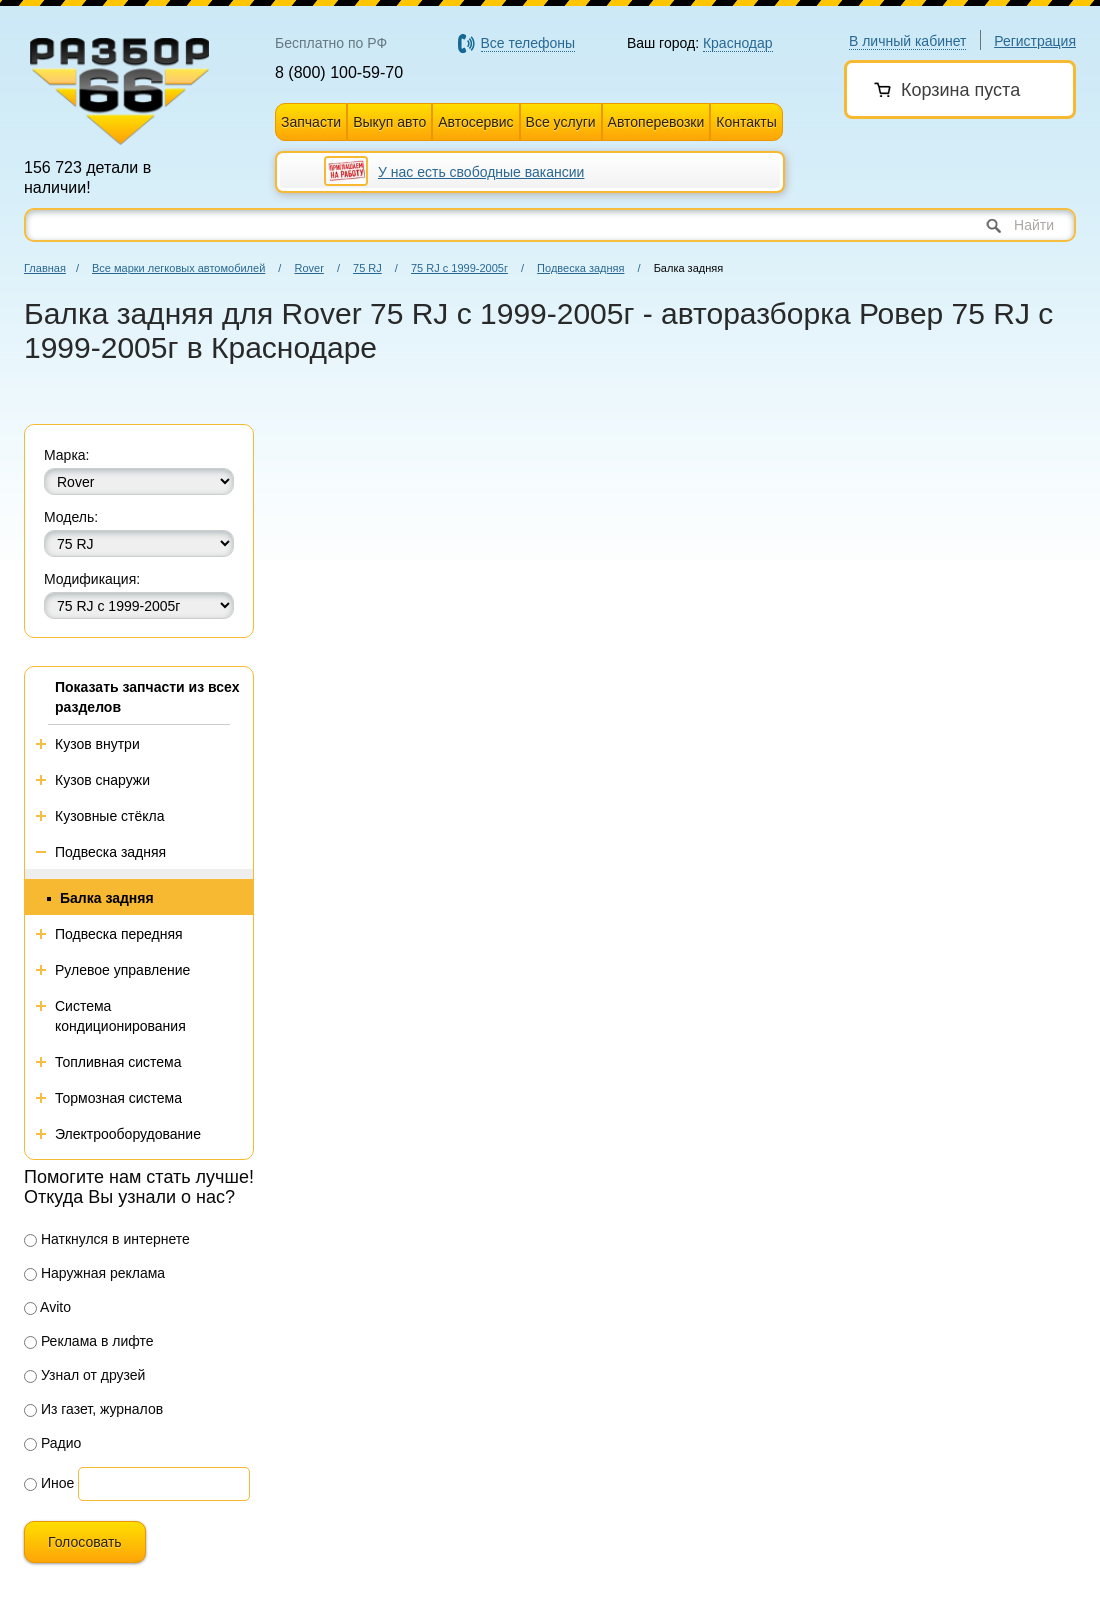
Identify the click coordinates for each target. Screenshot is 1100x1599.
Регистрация (1035, 41)
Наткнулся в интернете (107, 1239)
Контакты (746, 122)
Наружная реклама (94, 1273)
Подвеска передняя (119, 934)
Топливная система (118, 1062)
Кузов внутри (97, 744)
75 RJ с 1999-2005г (459, 268)
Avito (47, 1307)
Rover (308, 268)
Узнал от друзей (84, 1375)
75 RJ (367, 268)
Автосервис (475, 122)
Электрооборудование (128, 1134)
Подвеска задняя (580, 268)
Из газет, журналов (93, 1409)
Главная (45, 268)
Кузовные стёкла (110, 816)
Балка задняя (107, 898)
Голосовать (85, 1542)
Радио (52, 1443)
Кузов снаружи (102, 780)
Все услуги (561, 122)
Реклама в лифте (89, 1341)
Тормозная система (118, 1098)
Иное (49, 1483)
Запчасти (311, 122)
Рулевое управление (122, 970)
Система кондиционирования (120, 1016)
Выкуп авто (389, 122)
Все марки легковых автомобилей (178, 268)
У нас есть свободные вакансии (481, 172)
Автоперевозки (656, 122)
